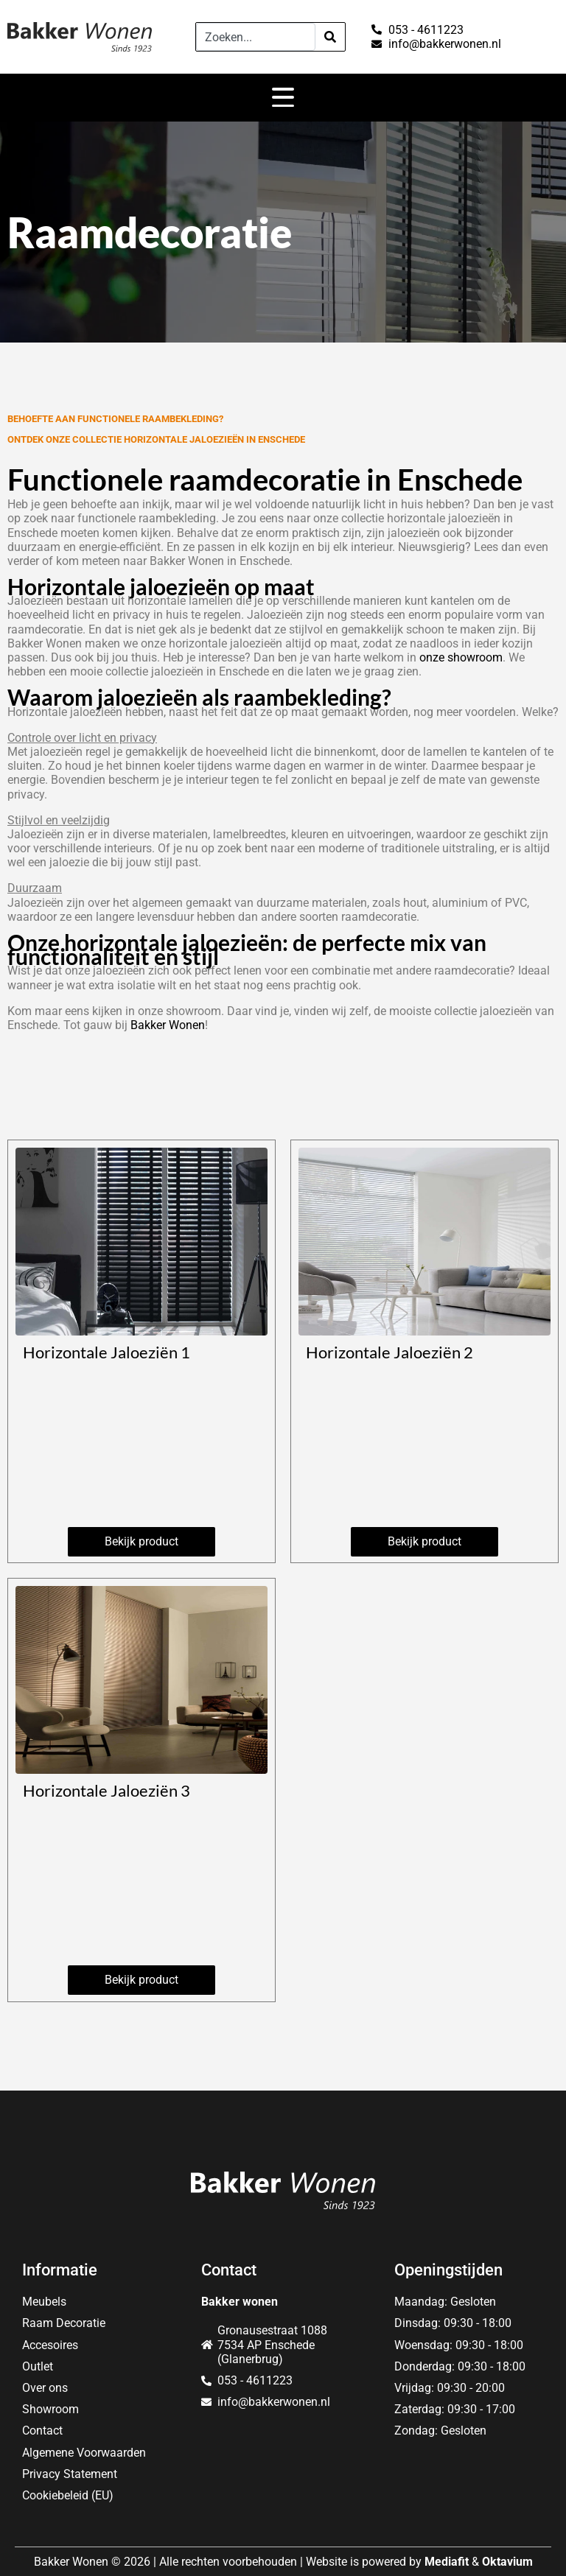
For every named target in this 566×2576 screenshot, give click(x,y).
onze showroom (461, 657)
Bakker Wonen (167, 1025)
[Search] (330, 37)
